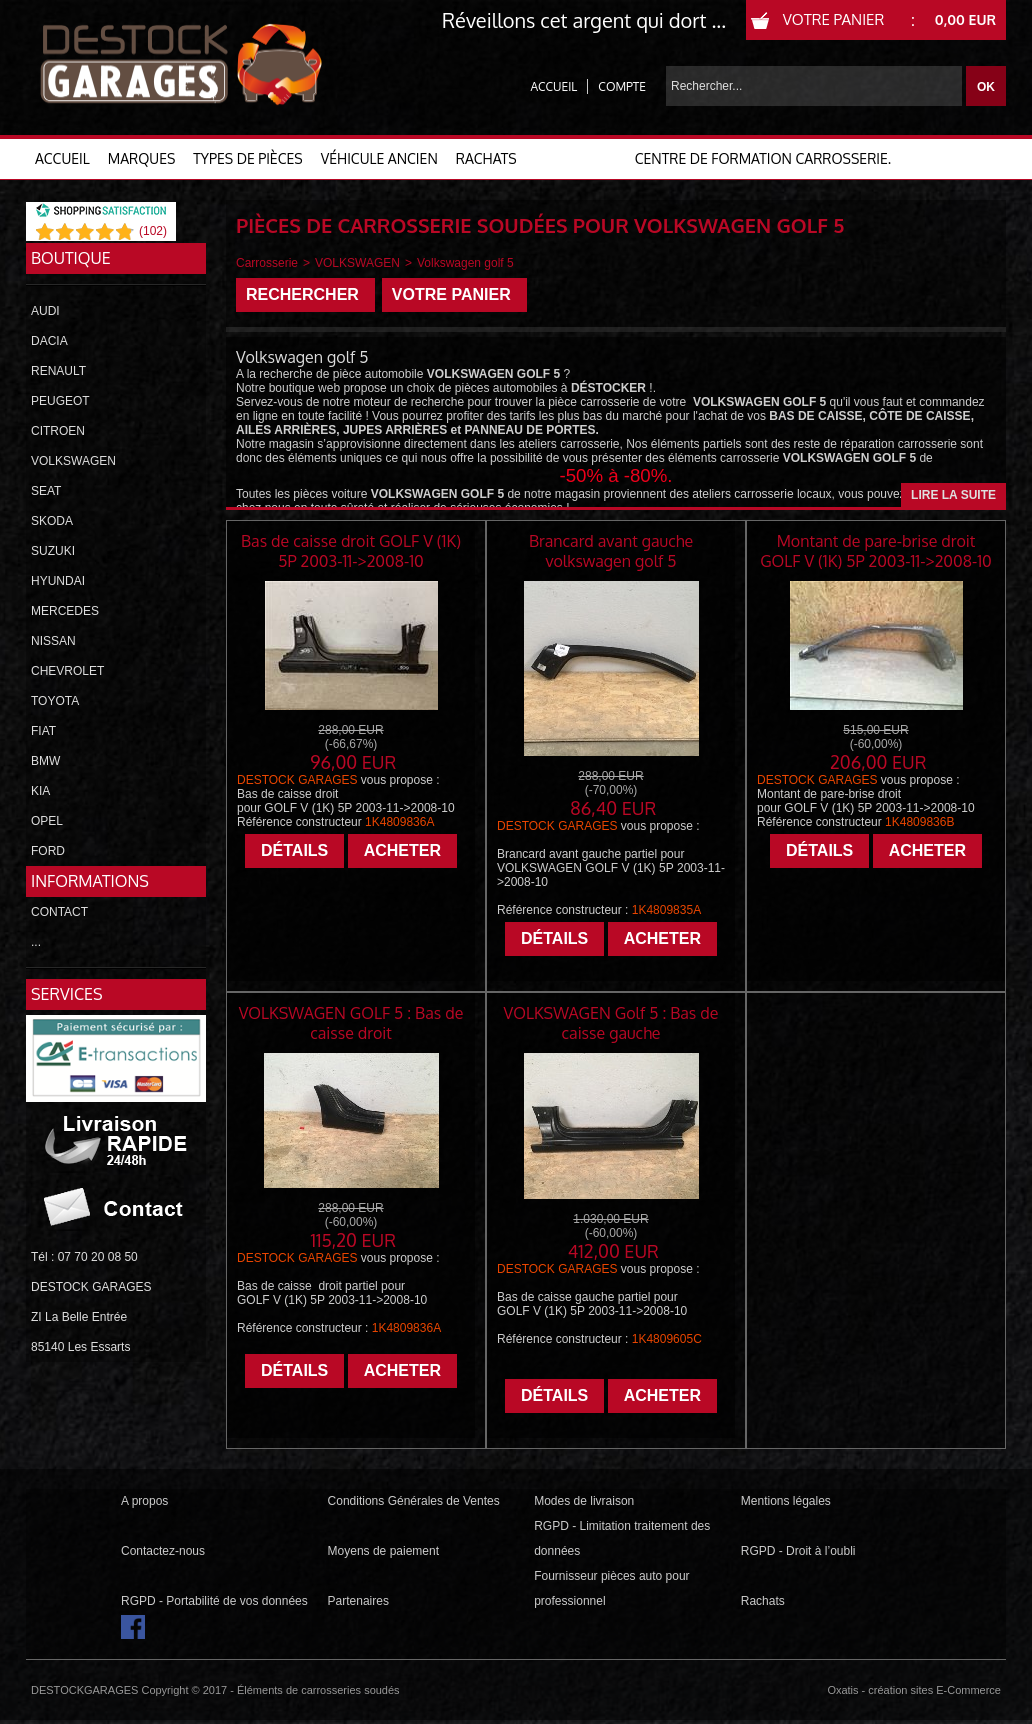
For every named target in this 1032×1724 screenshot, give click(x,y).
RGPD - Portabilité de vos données (214, 1601)
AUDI (45, 311)
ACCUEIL (62, 158)
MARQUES (142, 158)
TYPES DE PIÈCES (247, 158)
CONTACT (59, 912)
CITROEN (58, 431)
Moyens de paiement (383, 1551)
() (153, 231)
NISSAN (53, 641)
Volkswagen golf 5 (465, 263)
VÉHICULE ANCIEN (379, 158)
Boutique (71, 258)
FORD (48, 851)
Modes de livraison (584, 1501)
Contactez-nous (163, 1551)
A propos (144, 1501)
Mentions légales (786, 1501)
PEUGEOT (60, 401)
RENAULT (58, 371)
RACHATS (486, 158)
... (36, 942)
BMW (45, 761)
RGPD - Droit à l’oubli (798, 1551)
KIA (40, 791)
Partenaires (358, 1601)
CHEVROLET (67, 671)
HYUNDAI (58, 581)
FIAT (43, 731)
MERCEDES (65, 611)
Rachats (763, 1601)
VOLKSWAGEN (73, 461)
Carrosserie (267, 263)
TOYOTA (55, 701)
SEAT (46, 491)
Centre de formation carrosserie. (763, 158)
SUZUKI (53, 551)
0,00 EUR (965, 19)
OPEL (47, 821)
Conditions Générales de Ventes (414, 1501)
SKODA (52, 521)
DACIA (49, 341)
